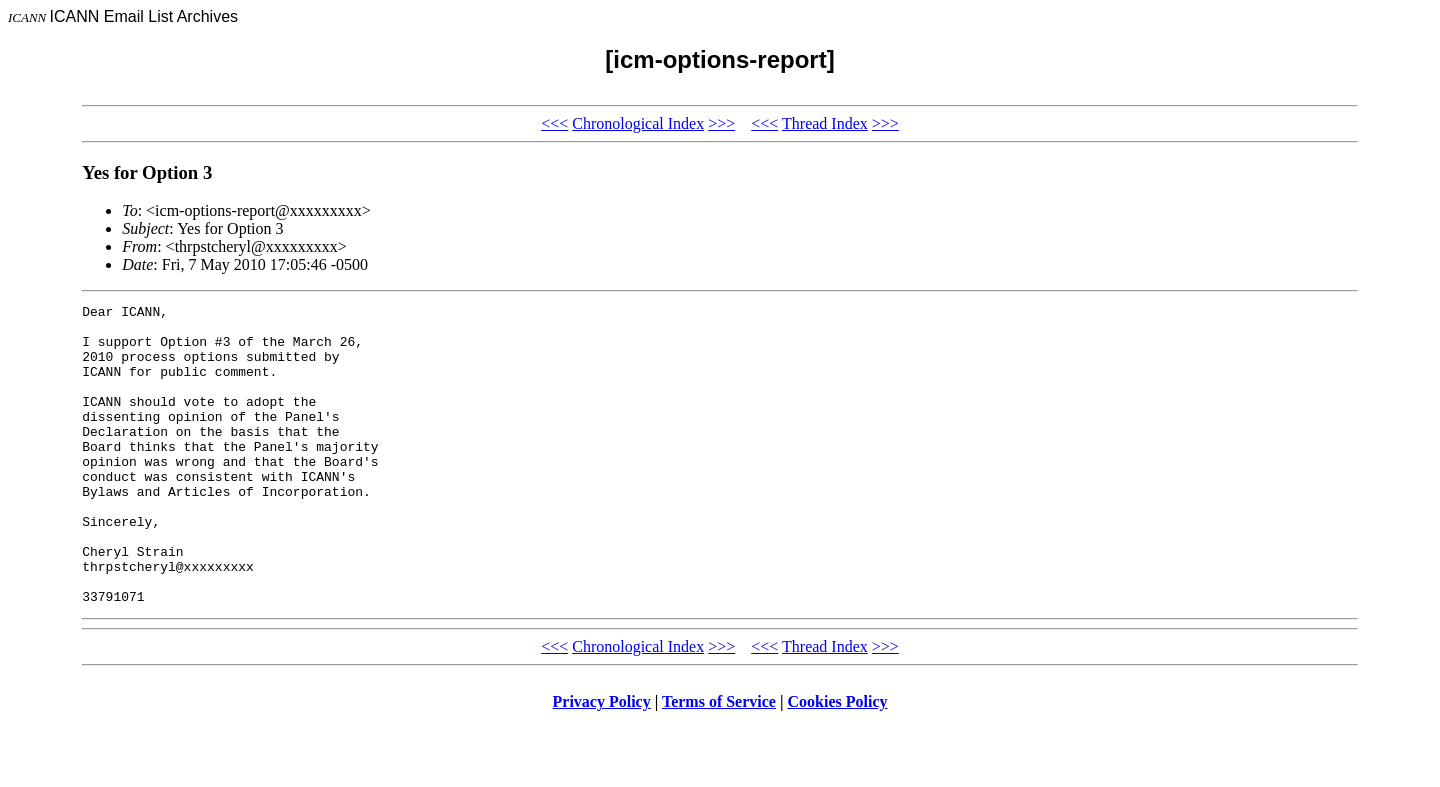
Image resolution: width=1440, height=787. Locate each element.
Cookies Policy (838, 761)
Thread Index (825, 123)
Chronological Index (638, 123)
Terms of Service (719, 761)
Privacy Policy (602, 761)
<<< (554, 123)
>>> (721, 123)
